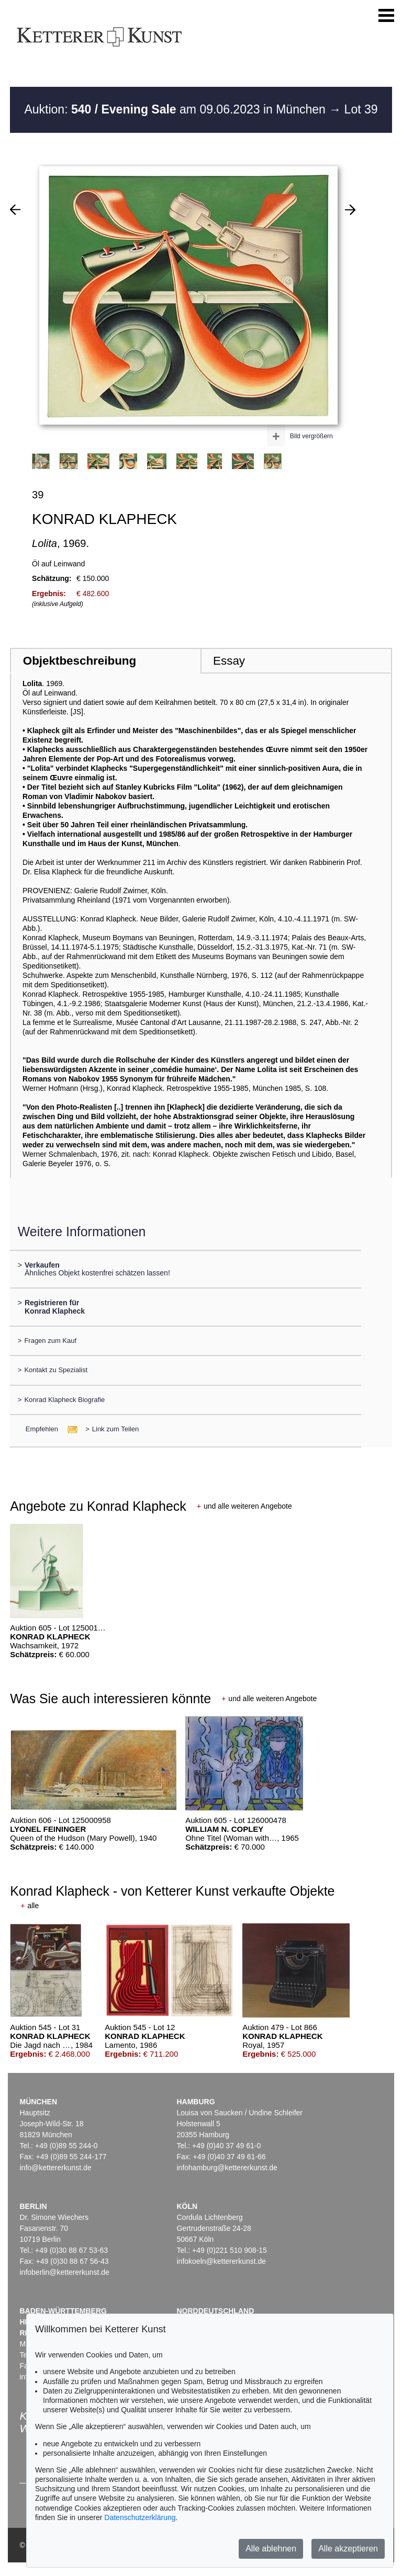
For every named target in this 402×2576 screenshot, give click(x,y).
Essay (229, 660)
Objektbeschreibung (79, 660)
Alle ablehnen (270, 2548)
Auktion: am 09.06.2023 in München (176, 109)
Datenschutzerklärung (139, 2517)
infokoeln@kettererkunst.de (221, 2261)
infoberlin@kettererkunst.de (64, 2272)
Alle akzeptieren (348, 2548)
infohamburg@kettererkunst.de (226, 2167)
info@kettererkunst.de (55, 2167)
